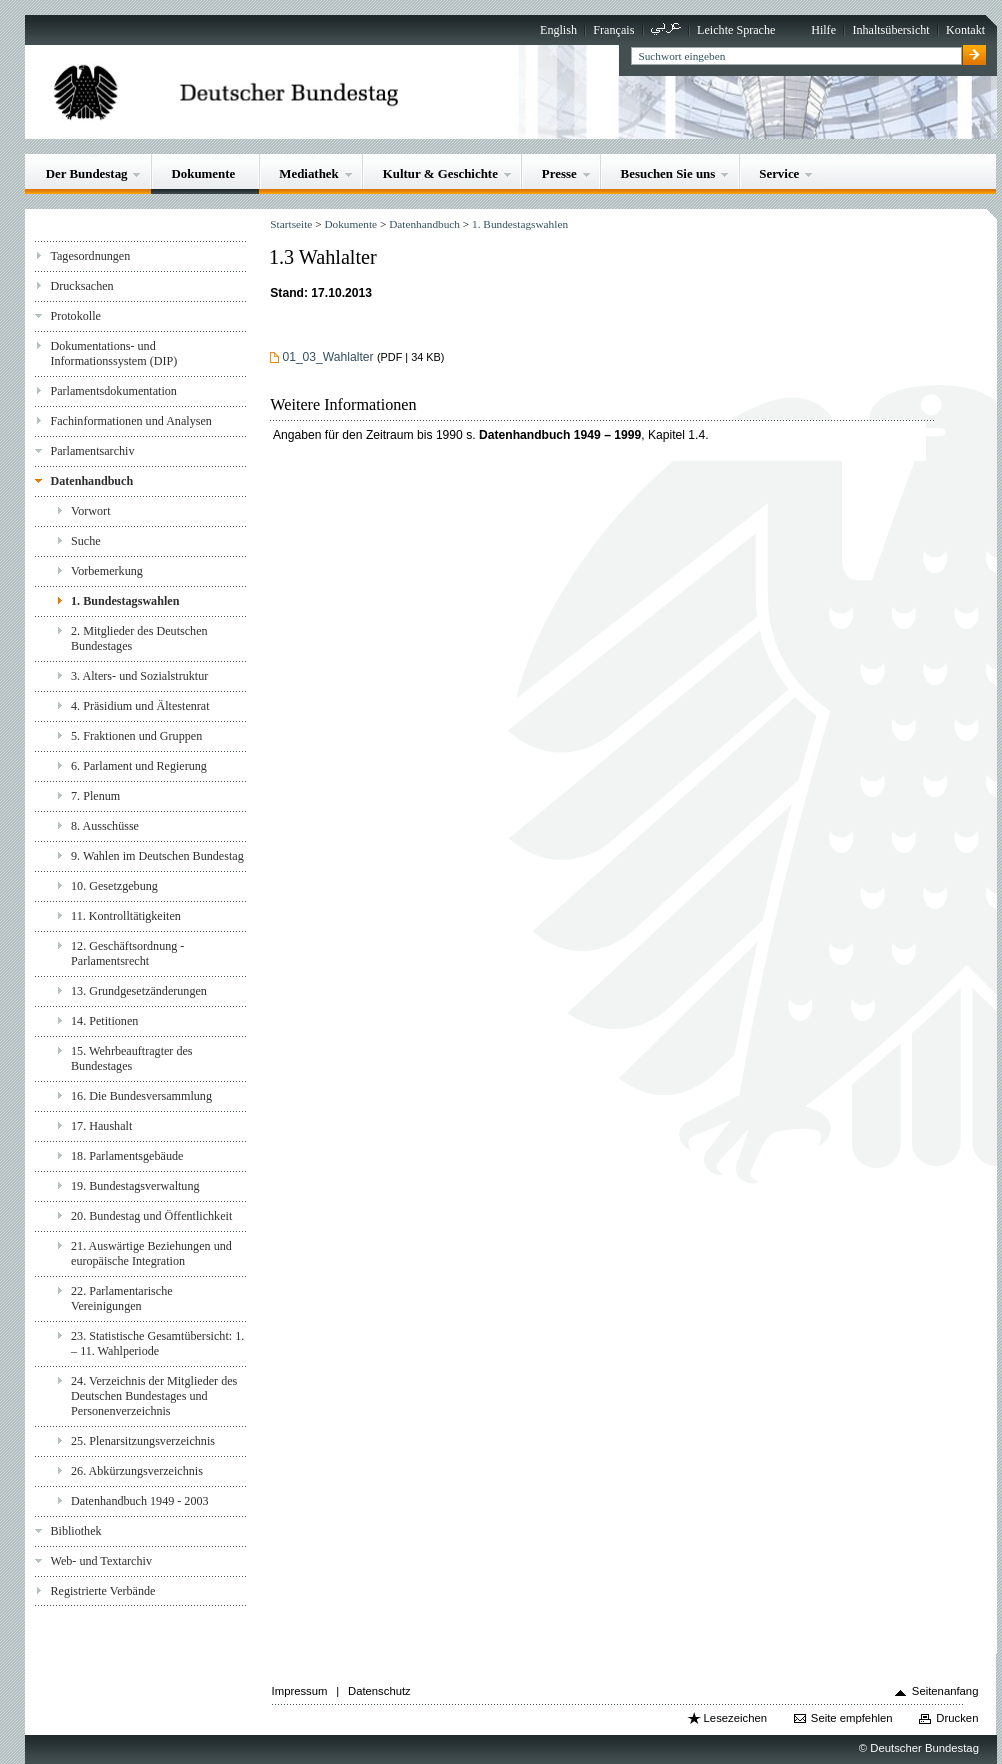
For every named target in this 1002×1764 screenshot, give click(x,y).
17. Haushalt (101, 1126)
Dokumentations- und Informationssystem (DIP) (113, 353)
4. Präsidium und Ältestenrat (140, 706)
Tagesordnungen (90, 256)
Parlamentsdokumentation (113, 391)
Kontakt (965, 30)
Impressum (300, 1691)
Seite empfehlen (852, 1718)
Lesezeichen (735, 1718)
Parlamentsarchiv (92, 451)
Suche (86, 541)
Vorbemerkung (107, 571)
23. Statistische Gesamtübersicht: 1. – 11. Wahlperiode (157, 1343)
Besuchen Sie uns (668, 173)
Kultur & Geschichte (440, 173)
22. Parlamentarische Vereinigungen (122, 1298)
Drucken (957, 1718)
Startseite (291, 224)
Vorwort (90, 511)
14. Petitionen (104, 1021)
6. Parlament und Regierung (139, 766)
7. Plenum (95, 796)
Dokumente (203, 173)
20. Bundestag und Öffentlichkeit (151, 1216)
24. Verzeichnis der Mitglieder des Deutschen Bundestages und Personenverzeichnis (154, 1396)
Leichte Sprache (736, 30)
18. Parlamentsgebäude (127, 1156)
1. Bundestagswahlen (125, 601)
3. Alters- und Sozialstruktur (139, 676)
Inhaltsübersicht (890, 30)
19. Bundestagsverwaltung (135, 1186)
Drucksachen (81, 286)
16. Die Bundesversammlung (141, 1096)
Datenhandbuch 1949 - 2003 (140, 1501)
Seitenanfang (945, 1691)
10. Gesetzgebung (114, 886)
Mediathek (309, 173)
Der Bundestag (87, 173)
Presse (559, 173)
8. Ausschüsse (105, 826)
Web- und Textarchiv (101, 1561)
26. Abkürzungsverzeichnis (137, 1471)
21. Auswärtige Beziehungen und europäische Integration (151, 1253)
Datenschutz (379, 1691)
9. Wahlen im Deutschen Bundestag (157, 856)
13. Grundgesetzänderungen (139, 991)
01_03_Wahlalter (327, 357)
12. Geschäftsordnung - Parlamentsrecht (127, 953)
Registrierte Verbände (102, 1591)
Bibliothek (75, 1531)
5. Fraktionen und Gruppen (136, 736)
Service (779, 173)
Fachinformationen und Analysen (130, 421)
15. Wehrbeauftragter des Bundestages (132, 1058)
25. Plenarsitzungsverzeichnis (143, 1441)
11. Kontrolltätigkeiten (126, 916)
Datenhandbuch (91, 481)
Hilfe (823, 30)
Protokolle (75, 316)
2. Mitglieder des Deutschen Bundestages (139, 638)
